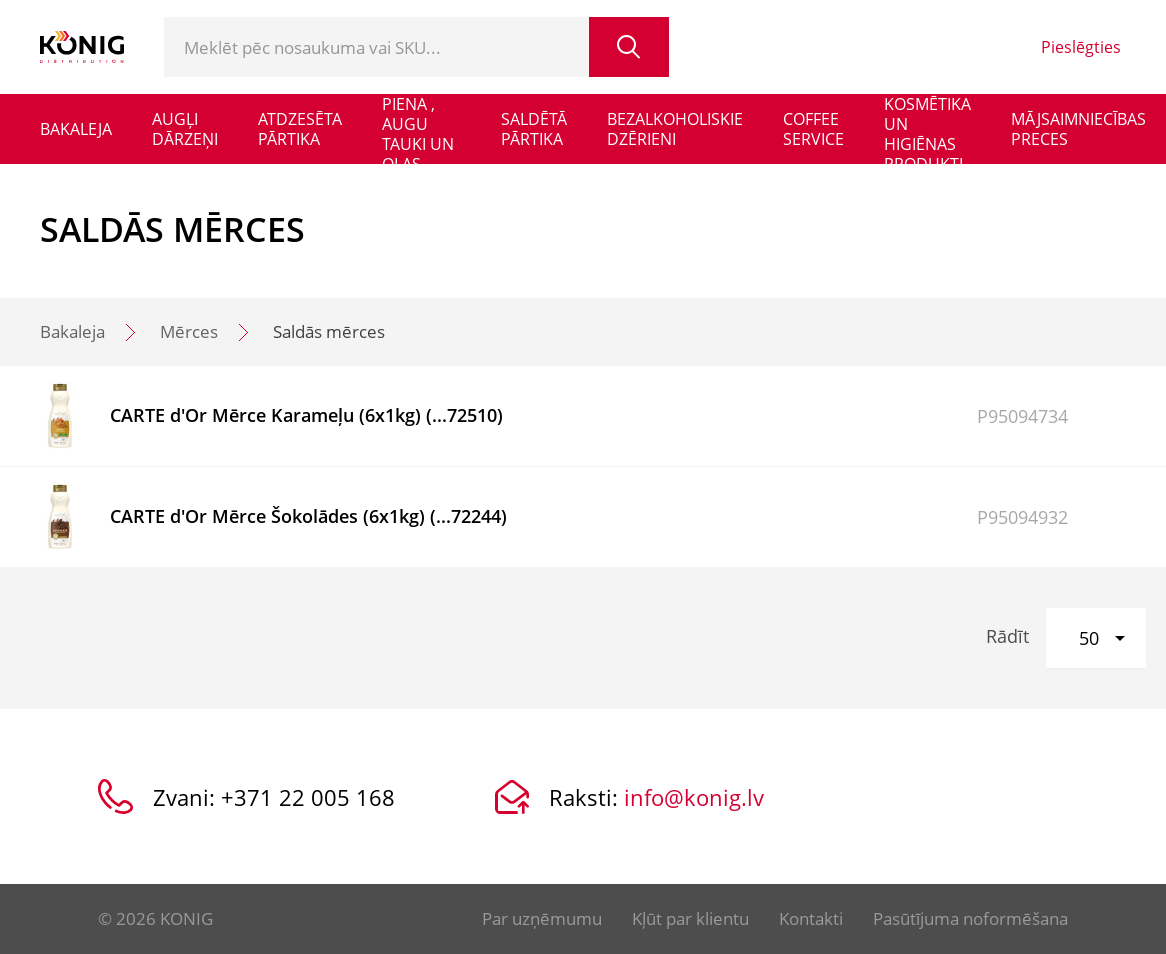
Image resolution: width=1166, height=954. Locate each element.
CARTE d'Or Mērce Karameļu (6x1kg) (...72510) (306, 415)
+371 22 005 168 (308, 797)
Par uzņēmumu (542, 918)
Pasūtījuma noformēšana (970, 918)
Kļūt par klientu (690, 918)
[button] (1096, 638)
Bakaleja (72, 331)
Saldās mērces (329, 331)
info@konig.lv (694, 797)
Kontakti (811, 918)
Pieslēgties (1081, 47)
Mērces (189, 331)
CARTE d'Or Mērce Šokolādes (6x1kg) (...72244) (308, 516)
